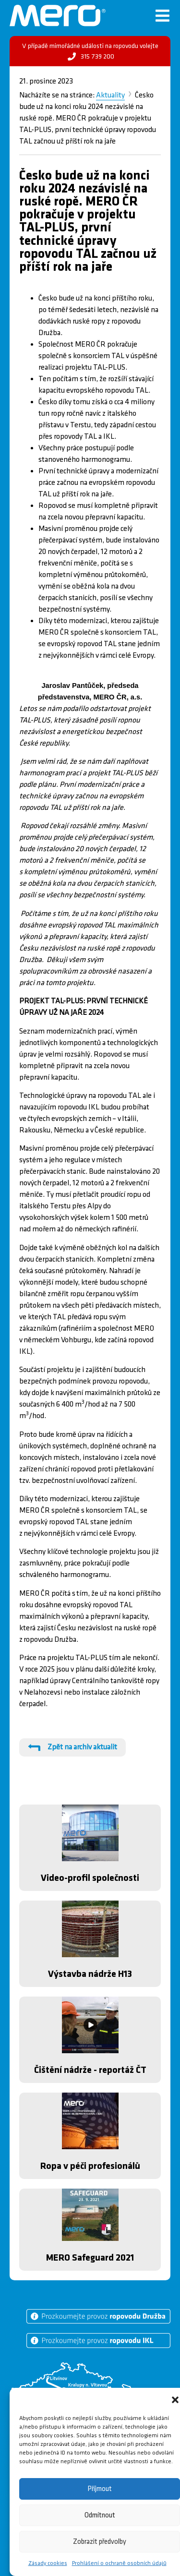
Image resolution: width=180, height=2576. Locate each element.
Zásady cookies (47, 2563)
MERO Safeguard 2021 (90, 2257)
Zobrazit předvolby (99, 2541)
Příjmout (100, 2488)
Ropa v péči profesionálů (90, 2166)
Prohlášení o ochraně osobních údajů (119, 2563)
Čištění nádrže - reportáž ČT (90, 2070)
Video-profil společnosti (90, 1878)
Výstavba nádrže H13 (90, 1974)
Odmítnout (99, 2515)
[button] (175, 2400)
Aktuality (110, 95)
